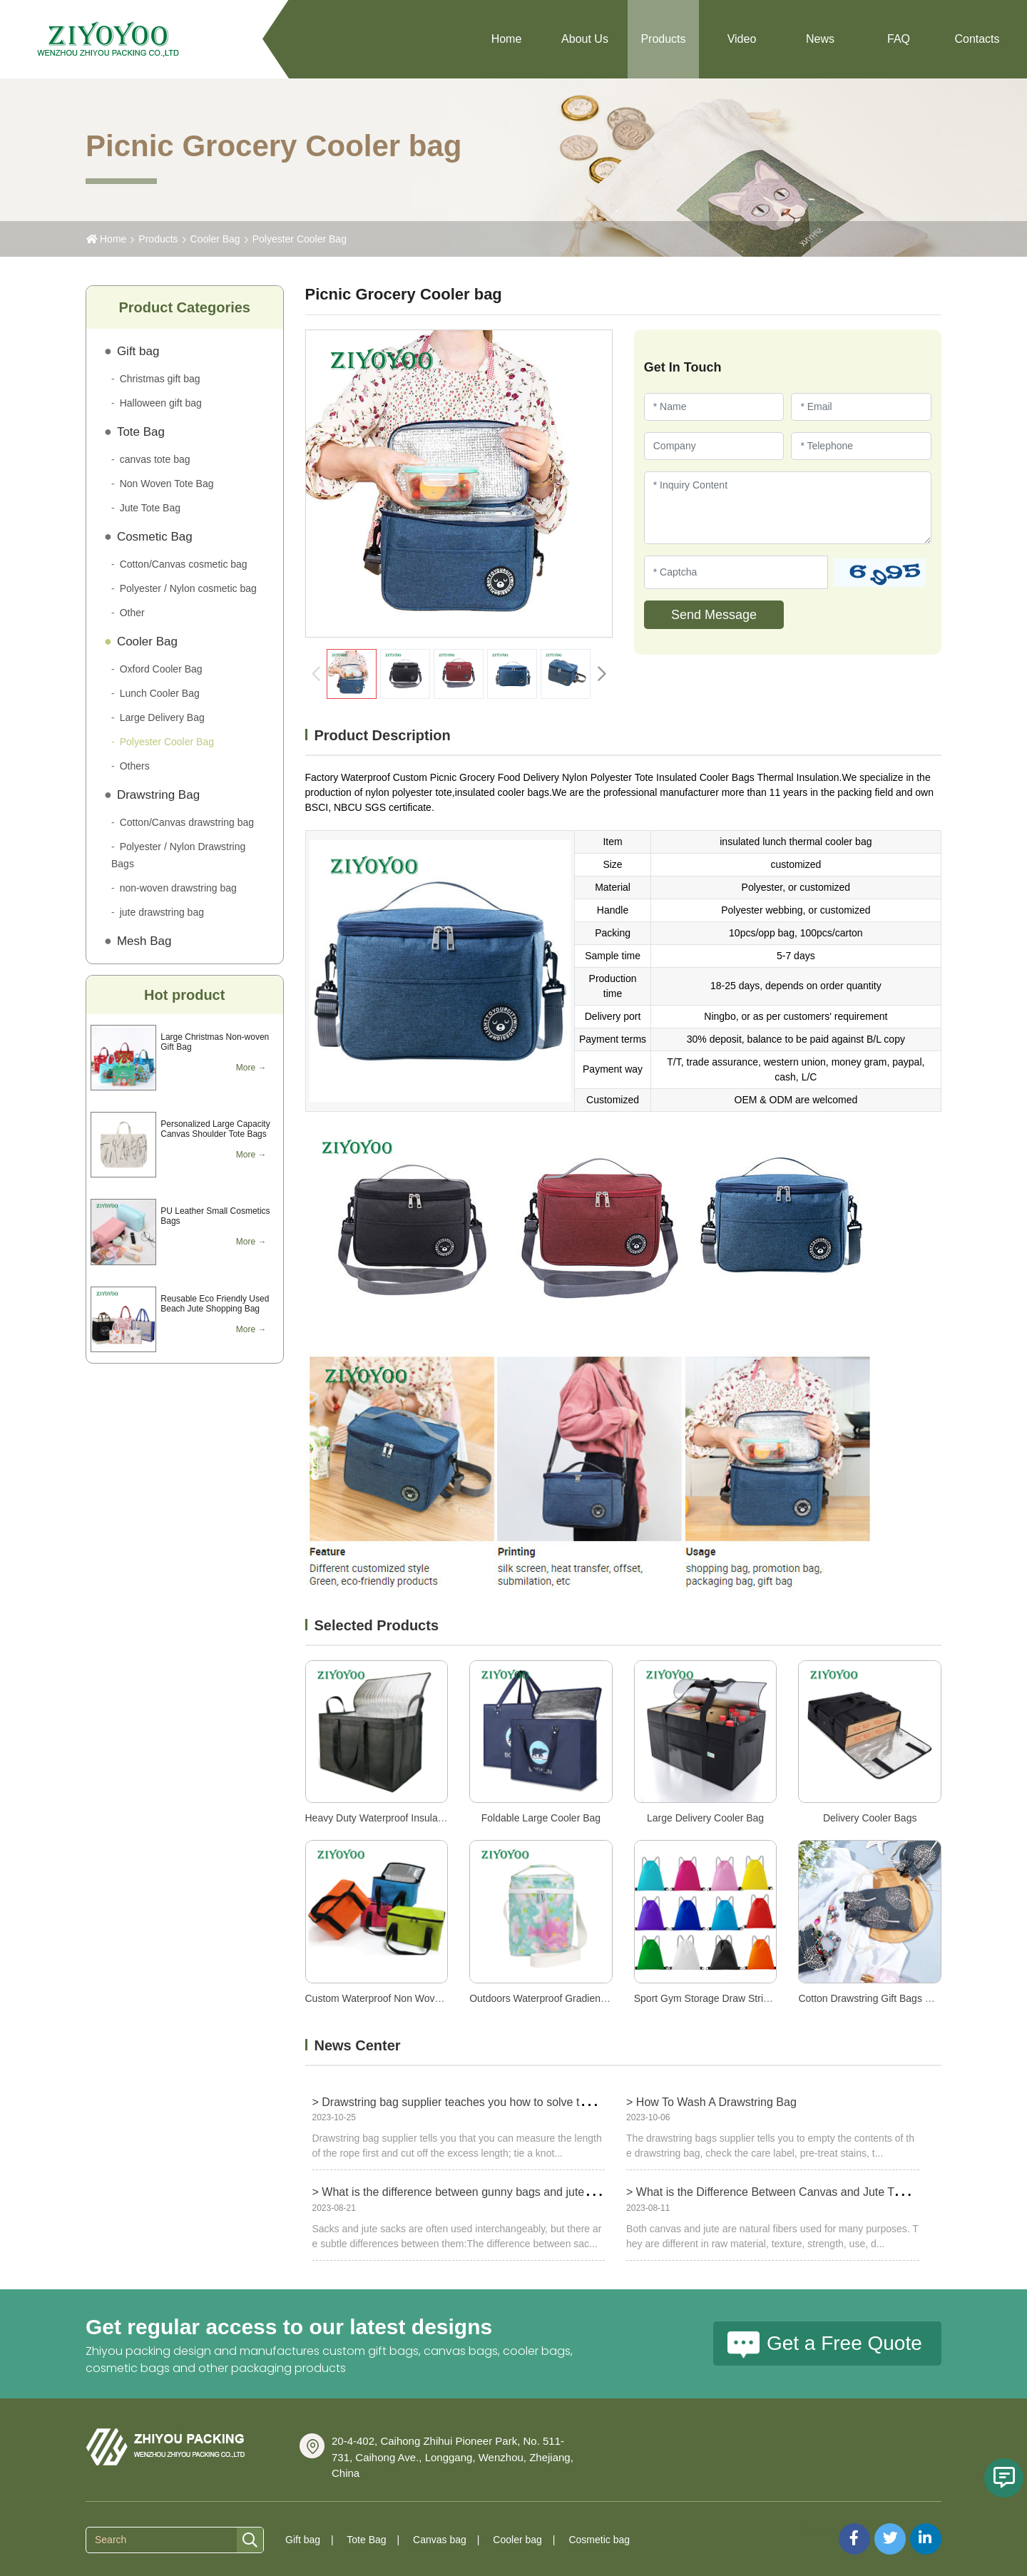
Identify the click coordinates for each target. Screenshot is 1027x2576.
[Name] (714, 407)
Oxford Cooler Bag (161, 669)
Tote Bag (141, 432)
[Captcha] (736, 572)
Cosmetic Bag (155, 536)
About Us (584, 39)
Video (742, 39)
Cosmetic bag (599, 2539)
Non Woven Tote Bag (167, 483)
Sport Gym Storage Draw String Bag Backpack (737, 1998)
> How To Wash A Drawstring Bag (711, 2102)
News (820, 39)
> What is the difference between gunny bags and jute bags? (465, 2192)
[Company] (714, 446)
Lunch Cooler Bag (160, 693)
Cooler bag (517, 2539)
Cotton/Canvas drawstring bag (187, 822)
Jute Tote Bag (150, 507)
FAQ (898, 39)
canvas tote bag (155, 459)
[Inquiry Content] (787, 507)
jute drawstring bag (162, 912)
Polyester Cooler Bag (299, 239)
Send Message (714, 615)
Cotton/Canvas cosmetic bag (183, 564)
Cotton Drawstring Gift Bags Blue (871, 1998)
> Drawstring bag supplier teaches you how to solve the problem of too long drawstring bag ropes (557, 2102)
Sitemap (820, 2530)
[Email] (861, 407)
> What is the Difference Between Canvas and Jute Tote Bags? (785, 2192)
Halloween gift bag (161, 403)
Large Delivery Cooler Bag (705, 1818)
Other (132, 612)
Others (135, 766)
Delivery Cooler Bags (870, 1818)
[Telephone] (861, 446)
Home (506, 39)
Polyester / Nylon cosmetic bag (188, 588)
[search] (250, 2541)
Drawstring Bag (158, 795)
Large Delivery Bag (162, 717)
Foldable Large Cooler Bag (541, 1818)
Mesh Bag (144, 941)
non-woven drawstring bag (178, 888)
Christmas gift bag (160, 378)
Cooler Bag (215, 239)
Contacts (976, 39)
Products (662, 39)
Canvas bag (439, 2539)
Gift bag (138, 351)
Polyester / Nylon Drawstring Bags (178, 855)
